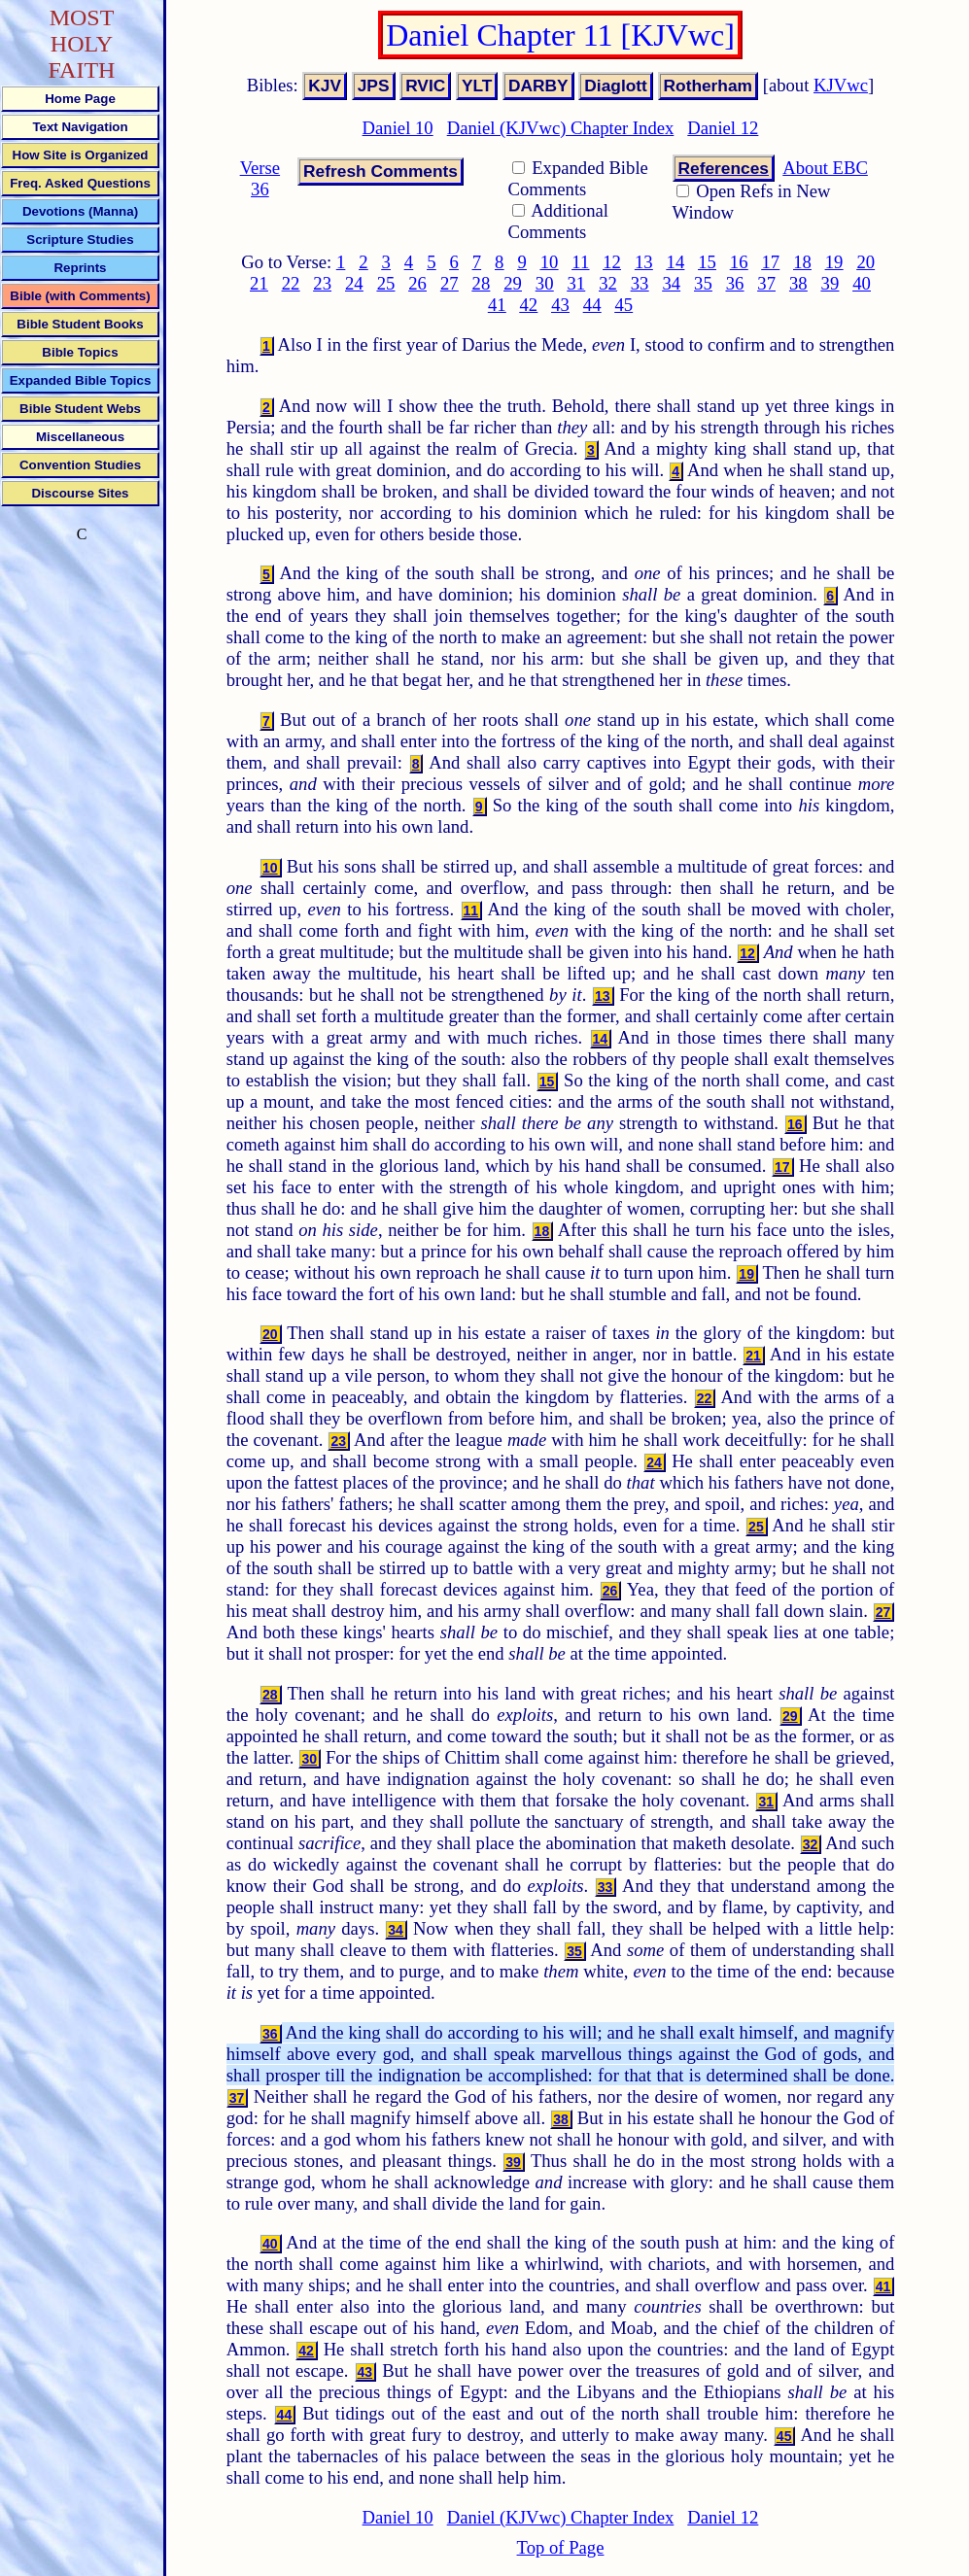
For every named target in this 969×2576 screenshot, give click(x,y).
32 (608, 283)
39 (830, 283)
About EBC (825, 167)
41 (497, 304)
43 (560, 304)
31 (576, 283)
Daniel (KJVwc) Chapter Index (561, 128)
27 (449, 283)
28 (481, 283)
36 (735, 283)
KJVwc (840, 85)
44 (592, 304)
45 (623, 304)
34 (671, 283)
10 (549, 262)
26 (417, 283)
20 (865, 262)
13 (644, 262)
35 (703, 283)
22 (291, 283)
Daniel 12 (722, 128)
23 (322, 283)
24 (354, 283)
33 (640, 283)
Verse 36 (260, 178)
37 (766, 283)
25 (386, 283)
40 (861, 283)
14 (676, 262)
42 (529, 304)
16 (739, 262)
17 (770, 262)
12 (612, 262)
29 (512, 283)
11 (580, 262)
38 (798, 283)
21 (259, 283)
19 (834, 262)
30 (545, 283)
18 (802, 262)
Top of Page (561, 2547)
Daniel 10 (398, 128)
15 (707, 262)
